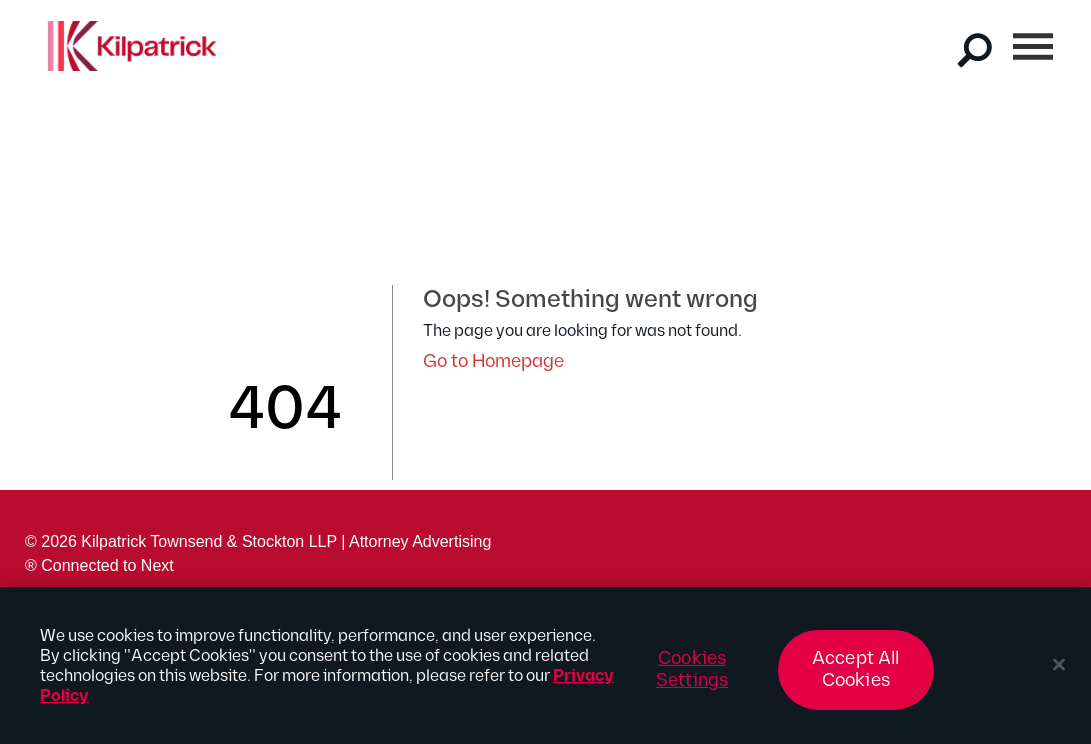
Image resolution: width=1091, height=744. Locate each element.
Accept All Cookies (856, 677)
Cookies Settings (692, 677)
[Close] (1059, 673)
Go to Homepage (493, 361)
